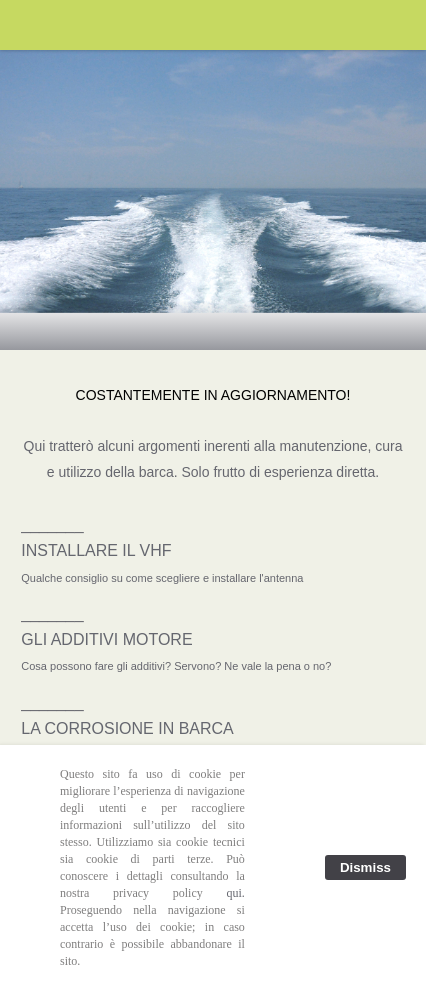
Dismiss (365, 867)
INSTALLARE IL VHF (96, 550)
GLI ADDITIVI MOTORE (106, 639)
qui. (236, 893)
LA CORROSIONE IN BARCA (127, 728)
